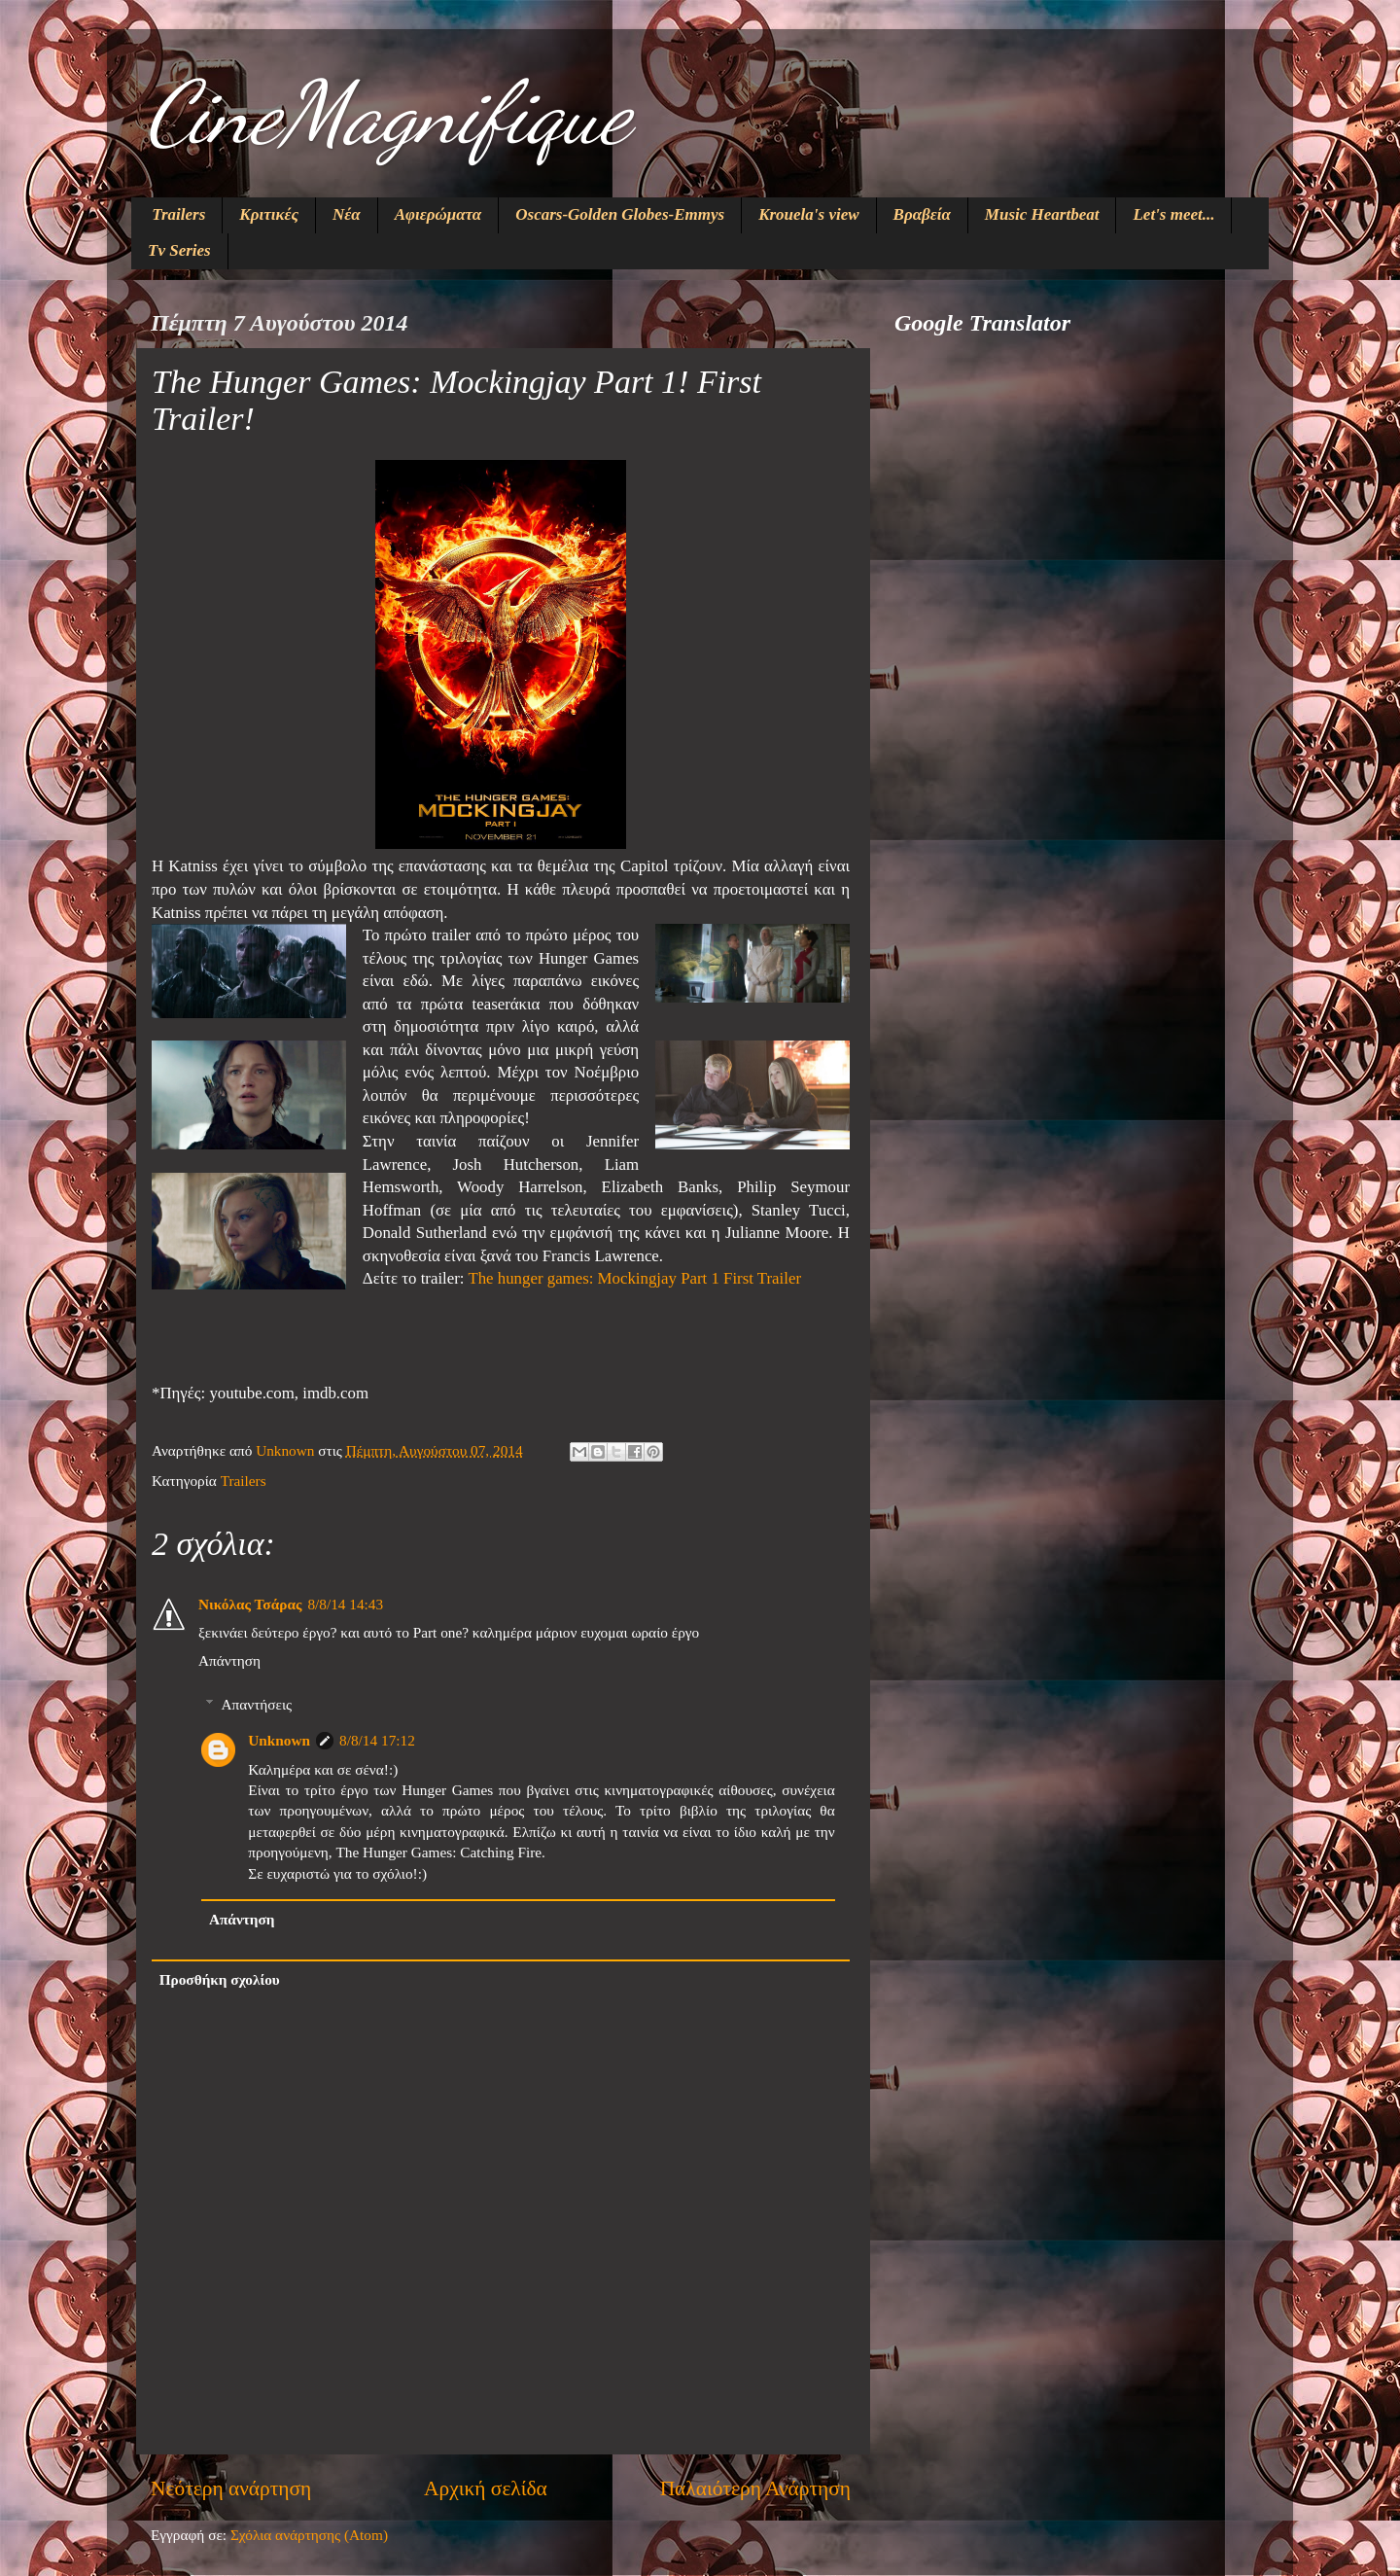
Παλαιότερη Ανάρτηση (755, 2488)
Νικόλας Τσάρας (249, 1604)
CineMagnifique (388, 112)
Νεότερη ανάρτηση (231, 2488)
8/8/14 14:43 (345, 1604)
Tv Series (179, 250)
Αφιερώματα (438, 214)
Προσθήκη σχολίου (219, 1979)
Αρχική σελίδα (485, 2488)
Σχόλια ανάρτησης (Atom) (309, 2534)
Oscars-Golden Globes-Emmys (619, 214)
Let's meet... (1173, 214)
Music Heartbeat (1042, 214)
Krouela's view (808, 214)
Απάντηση (229, 1660)
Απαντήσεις (256, 1704)
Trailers (178, 214)
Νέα (346, 214)
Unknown (279, 1740)
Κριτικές (268, 214)
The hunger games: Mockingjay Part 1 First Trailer (634, 1278)
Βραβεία (922, 214)
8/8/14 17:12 (377, 1740)
